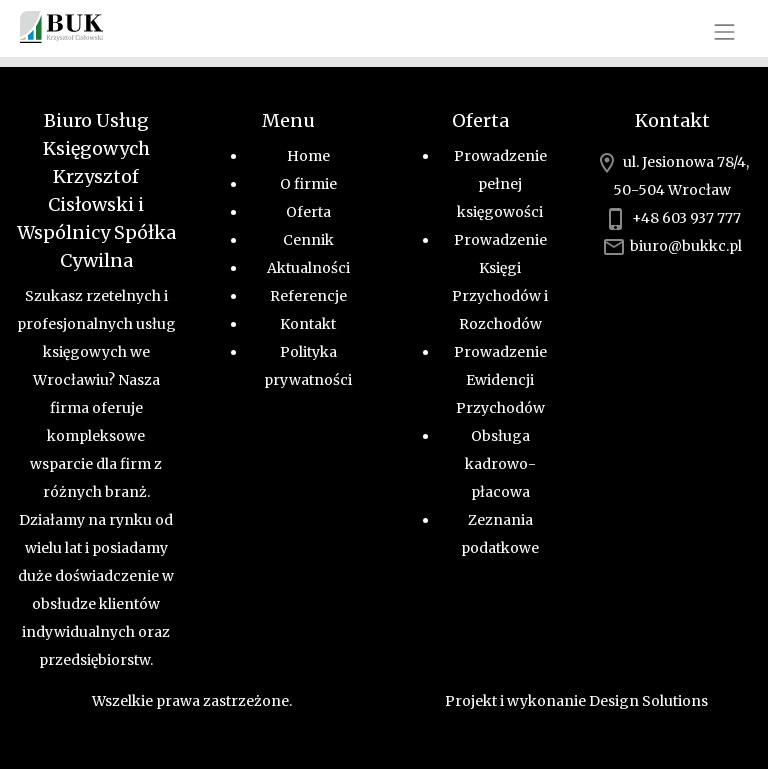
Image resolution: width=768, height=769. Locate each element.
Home (308, 156)
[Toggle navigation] (725, 32)
